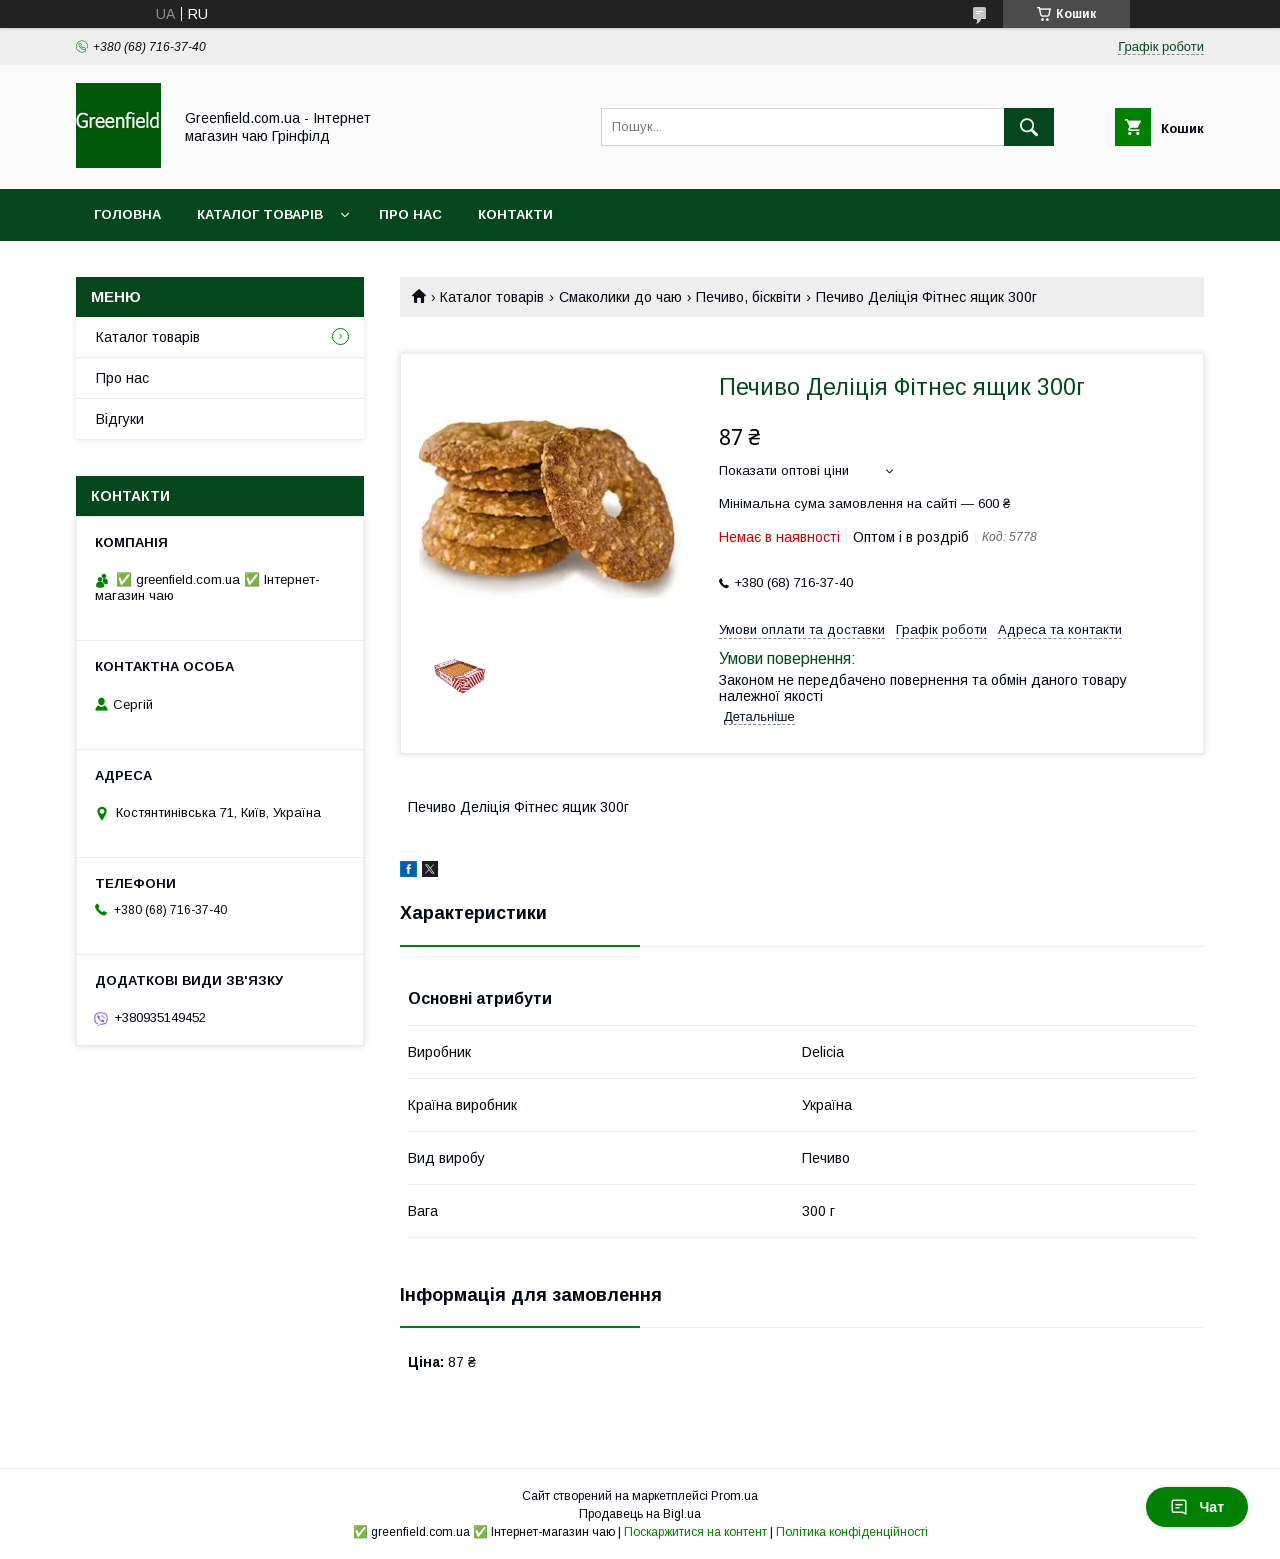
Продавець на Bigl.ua (640, 1514)
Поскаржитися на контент (695, 1532)
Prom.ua (734, 1496)
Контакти (515, 214)
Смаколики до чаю (620, 297)
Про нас (410, 214)
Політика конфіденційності (852, 1532)
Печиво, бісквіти (748, 297)
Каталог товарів (260, 214)
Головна (127, 214)
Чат (1197, 1507)
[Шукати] (1029, 127)
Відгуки (120, 419)
